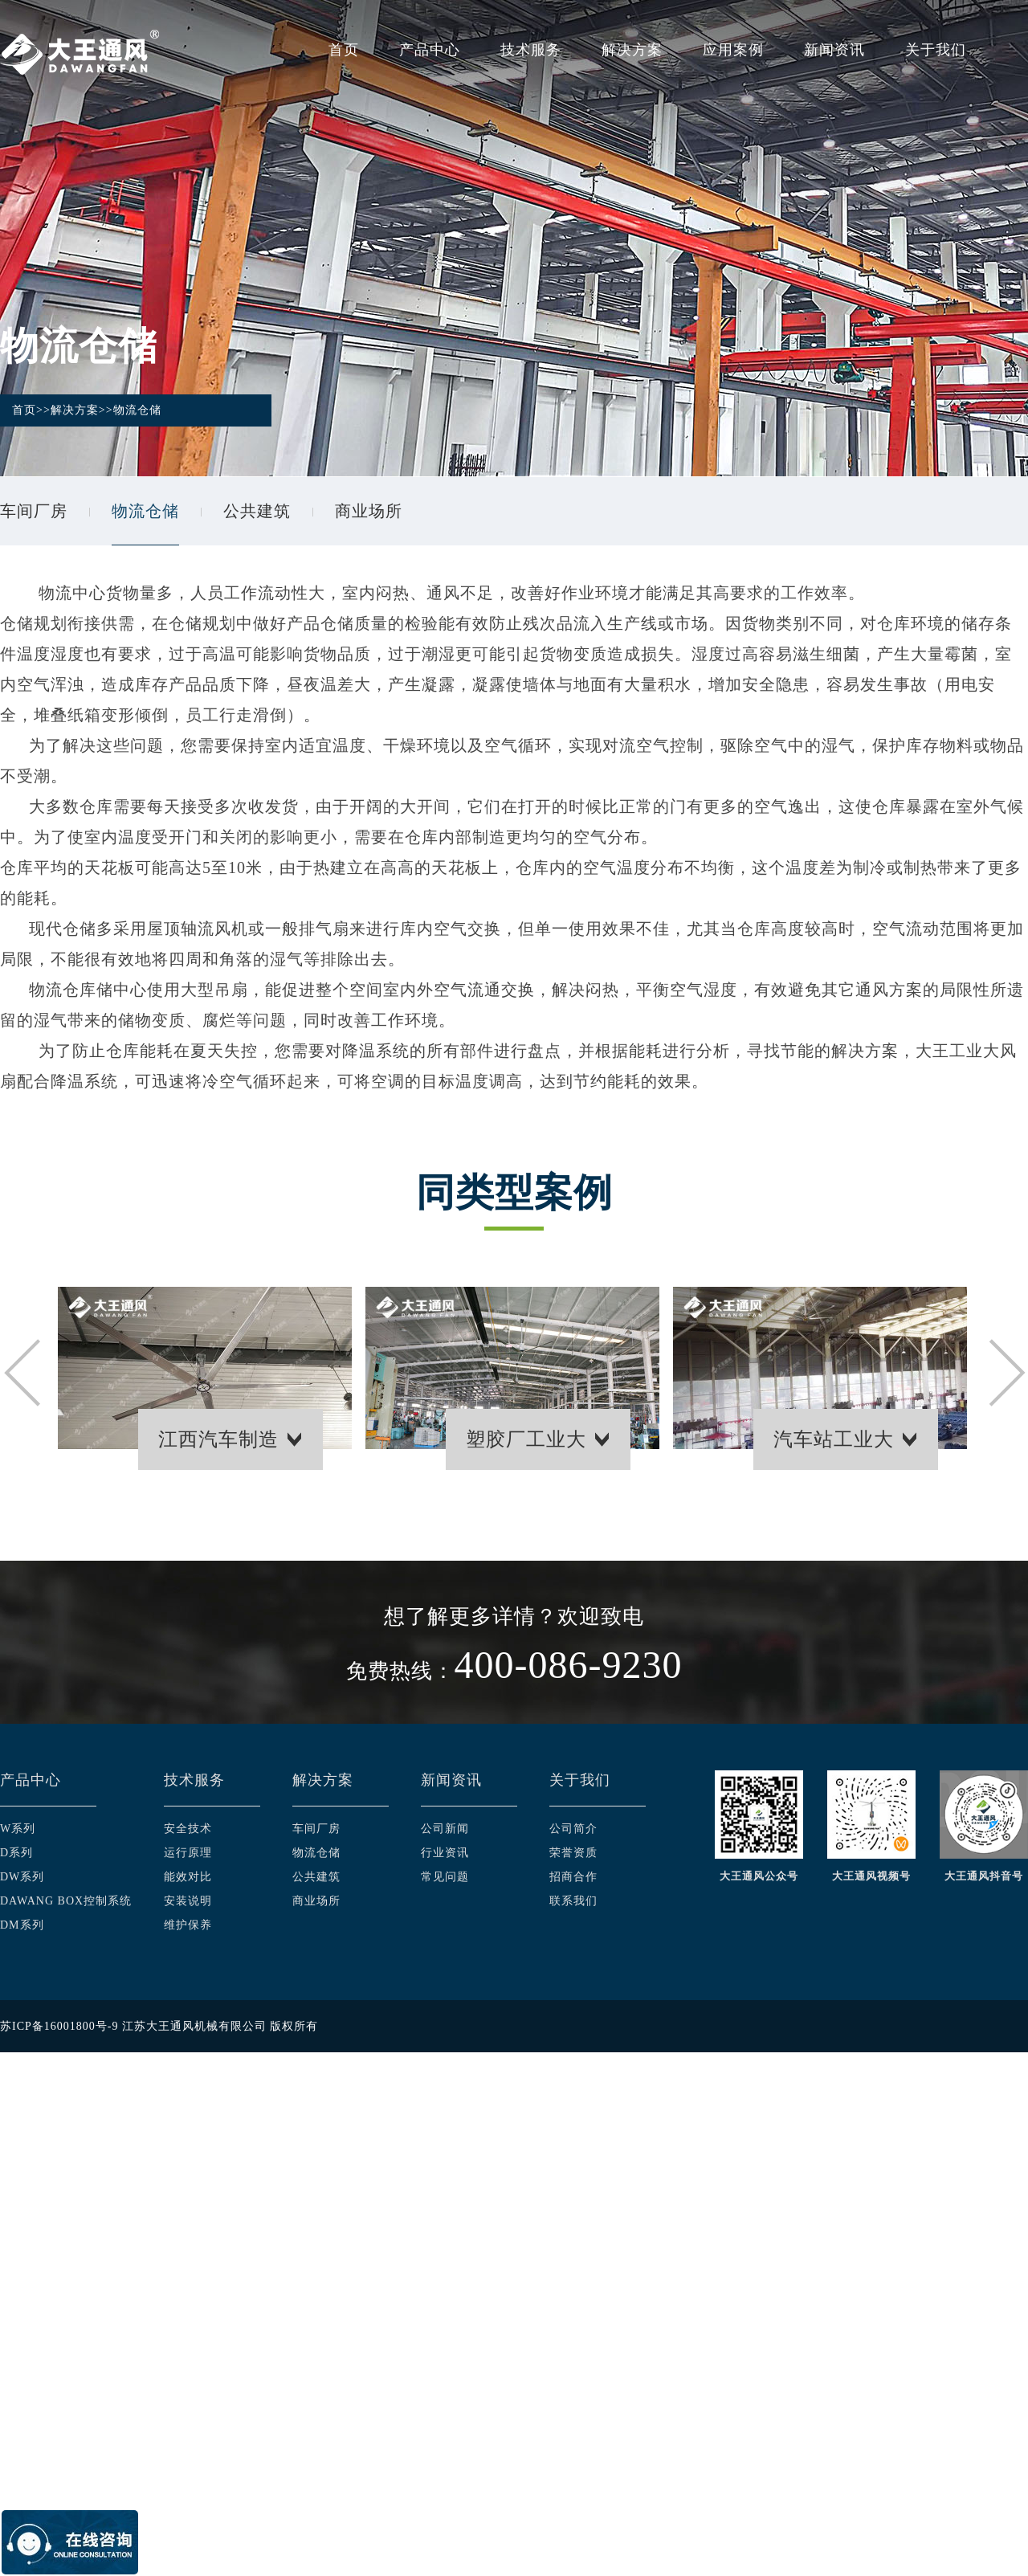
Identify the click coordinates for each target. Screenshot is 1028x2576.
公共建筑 (257, 511)
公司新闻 (445, 1829)
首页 (343, 50)
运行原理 (188, 1853)
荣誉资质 (573, 1853)
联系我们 (573, 1901)
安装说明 (188, 1901)
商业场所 (368, 511)
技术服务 (530, 50)
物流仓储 (137, 410)
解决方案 (632, 50)
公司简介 (573, 1829)
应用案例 (733, 50)
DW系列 (22, 1877)
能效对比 (188, 1877)
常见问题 (445, 1877)
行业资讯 (445, 1853)
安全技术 (188, 1829)
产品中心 (429, 50)
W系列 (17, 1829)
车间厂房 (33, 511)
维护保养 (188, 1925)
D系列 (16, 1853)
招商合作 (573, 1877)
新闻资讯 (834, 50)
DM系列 (22, 1925)
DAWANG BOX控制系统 (66, 1901)
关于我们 (935, 50)
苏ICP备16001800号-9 (59, 2026)
